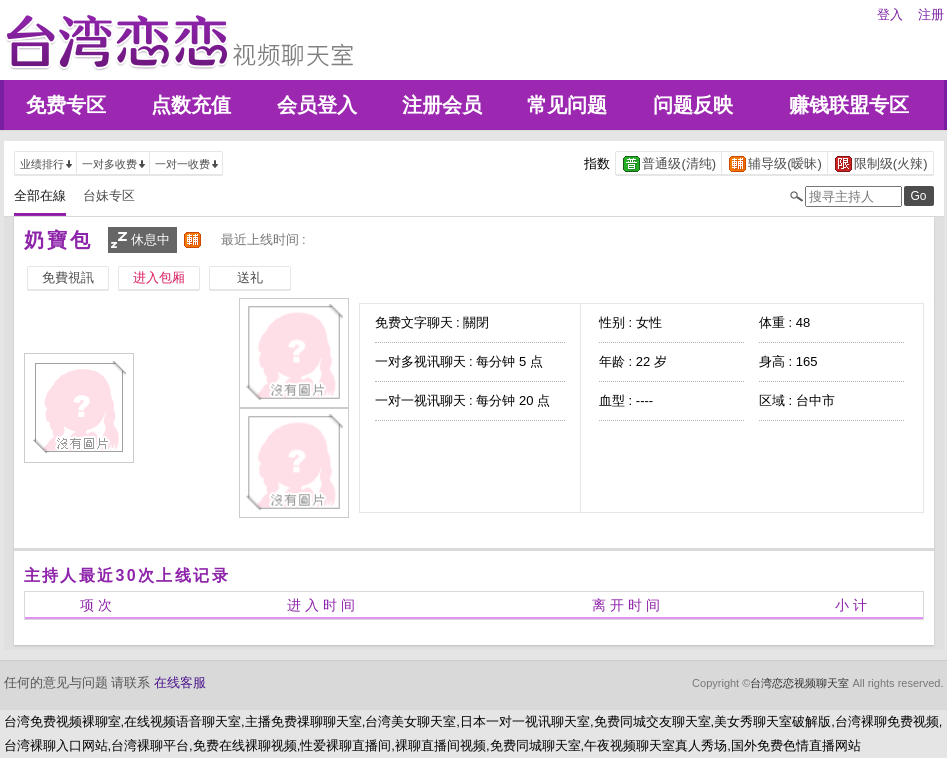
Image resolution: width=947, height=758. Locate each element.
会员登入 (317, 105)
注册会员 (442, 105)
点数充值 (191, 105)
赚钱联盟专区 (849, 105)
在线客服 (180, 682)
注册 (931, 14)
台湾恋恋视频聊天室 (799, 683)
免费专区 (66, 105)
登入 (890, 14)
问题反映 (693, 105)
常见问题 (567, 105)
